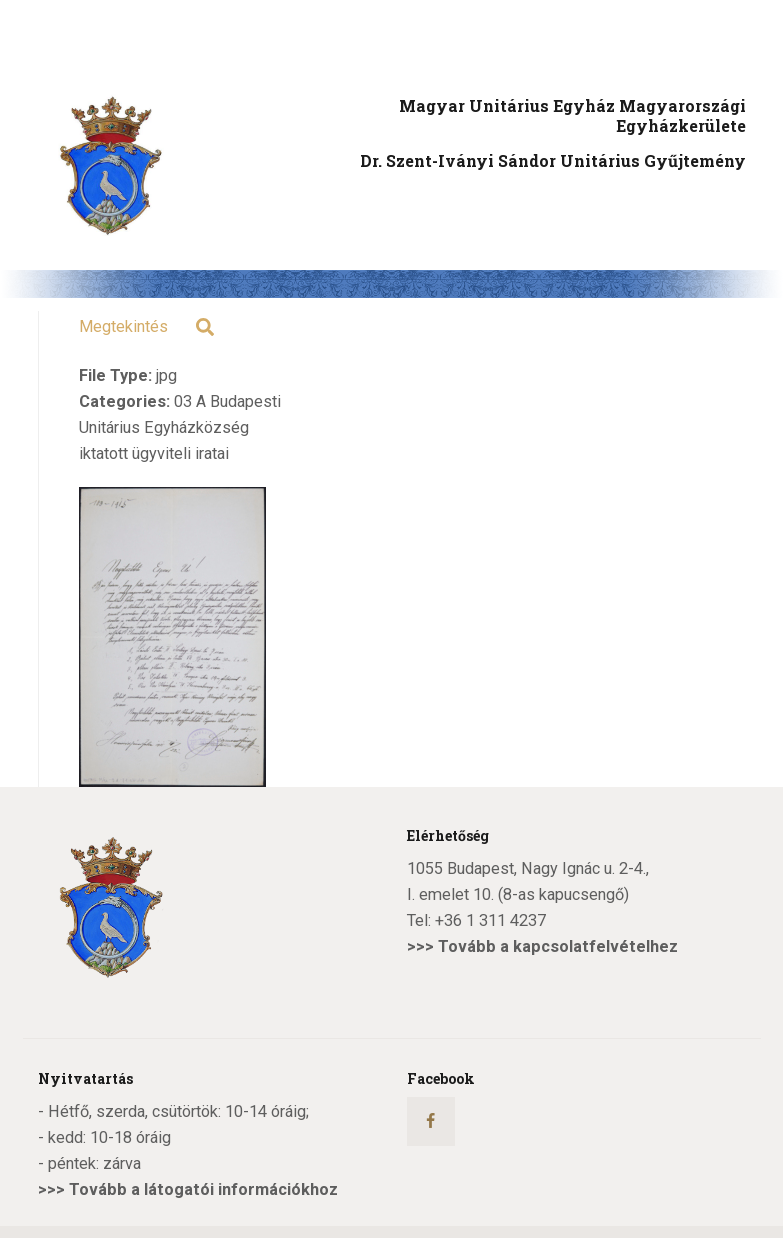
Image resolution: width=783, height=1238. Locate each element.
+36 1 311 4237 (490, 920)
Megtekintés (123, 326)
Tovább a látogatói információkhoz (203, 1189)
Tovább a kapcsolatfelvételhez (558, 946)
